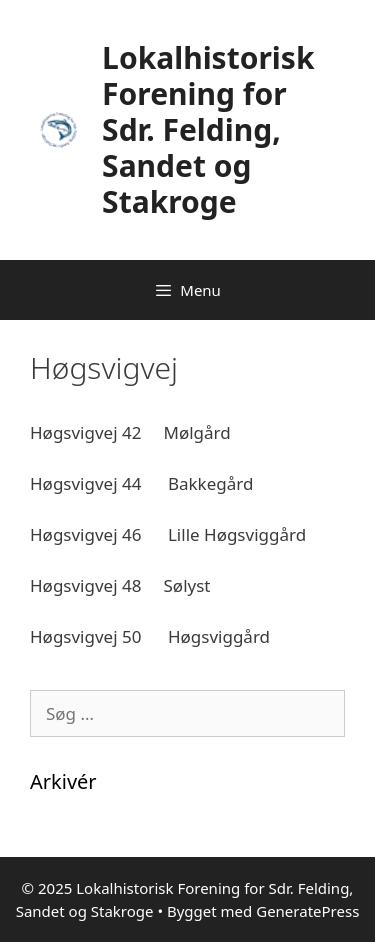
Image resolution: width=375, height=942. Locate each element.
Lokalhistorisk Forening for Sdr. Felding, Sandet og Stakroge (208, 129)
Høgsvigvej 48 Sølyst (120, 585)
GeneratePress (307, 911)
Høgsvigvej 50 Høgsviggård (150, 636)
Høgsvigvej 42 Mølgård (130, 432)
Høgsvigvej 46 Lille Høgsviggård (168, 534)
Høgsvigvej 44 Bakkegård (141, 483)
